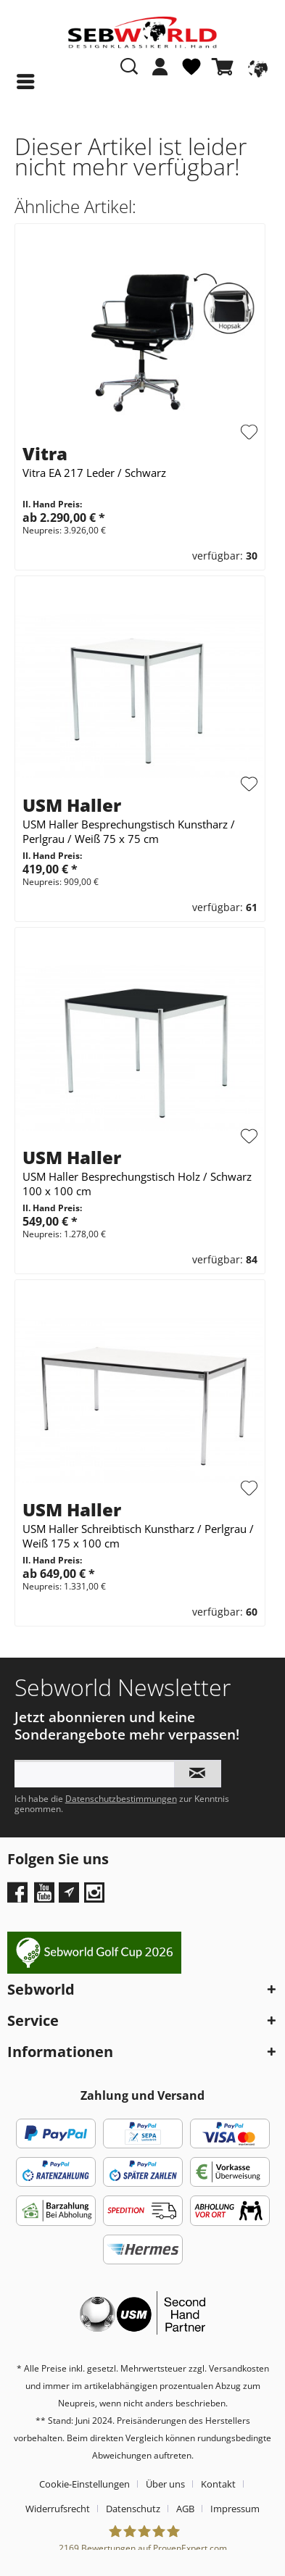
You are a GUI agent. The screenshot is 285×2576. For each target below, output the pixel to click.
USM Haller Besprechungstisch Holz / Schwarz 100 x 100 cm (137, 1183)
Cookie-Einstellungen (84, 2483)
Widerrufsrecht (57, 2508)
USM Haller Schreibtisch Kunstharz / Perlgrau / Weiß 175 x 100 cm (138, 1535)
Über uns (165, 2483)
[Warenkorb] (225, 66)
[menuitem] (160, 74)
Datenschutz (133, 2508)
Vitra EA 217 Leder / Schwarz (94, 472)
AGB (185, 2508)
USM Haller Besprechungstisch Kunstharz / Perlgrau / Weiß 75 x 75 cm (128, 831)
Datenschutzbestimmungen (121, 1798)
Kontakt (218, 2483)
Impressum (235, 2508)
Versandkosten (239, 2368)
